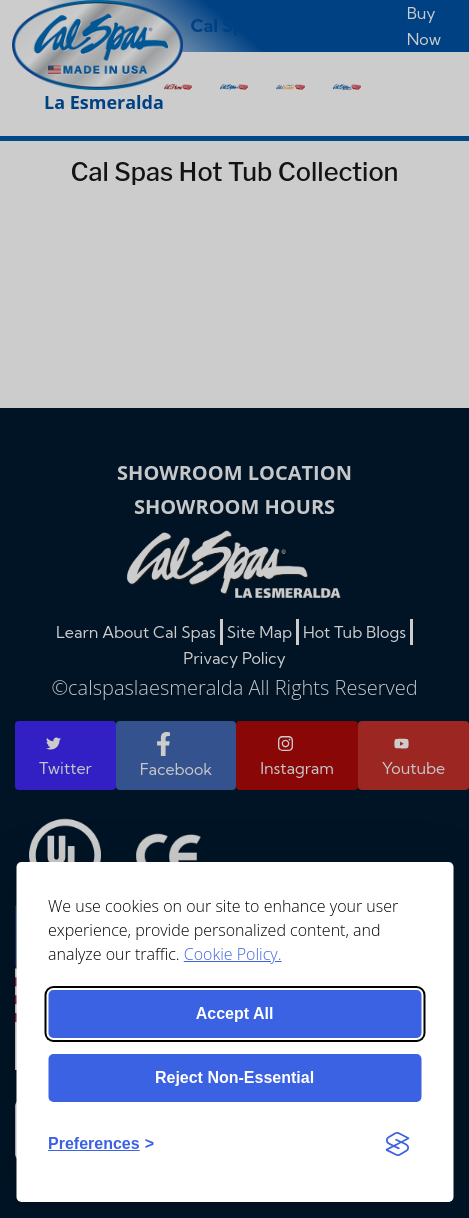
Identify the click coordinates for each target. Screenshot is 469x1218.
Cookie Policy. (233, 954)
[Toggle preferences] (101, 1144)
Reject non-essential (234, 1077)
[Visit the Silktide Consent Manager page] (397, 1144)
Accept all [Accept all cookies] (235, 1013)
